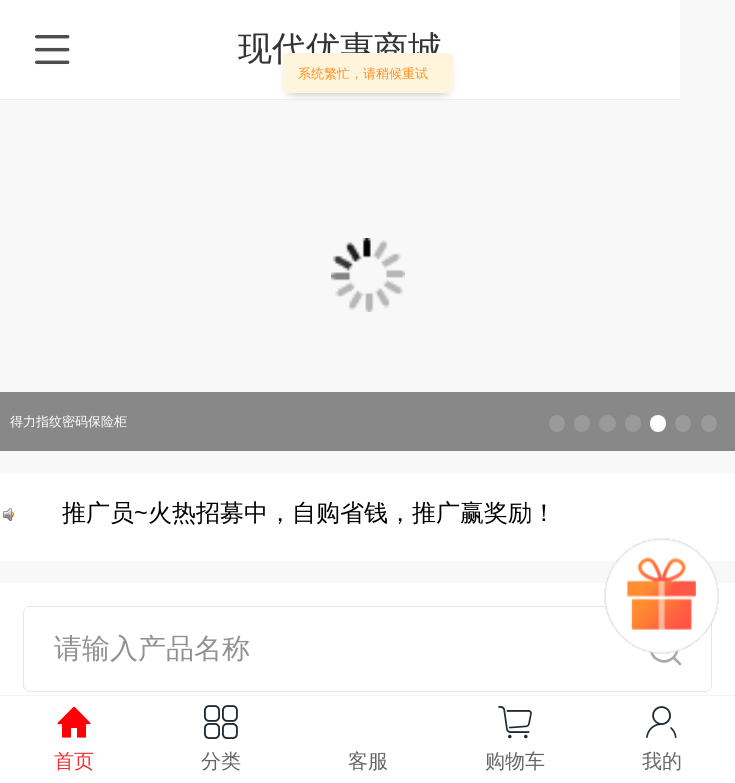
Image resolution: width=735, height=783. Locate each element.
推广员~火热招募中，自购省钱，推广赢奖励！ (312, 518)
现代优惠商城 (368, 48)
